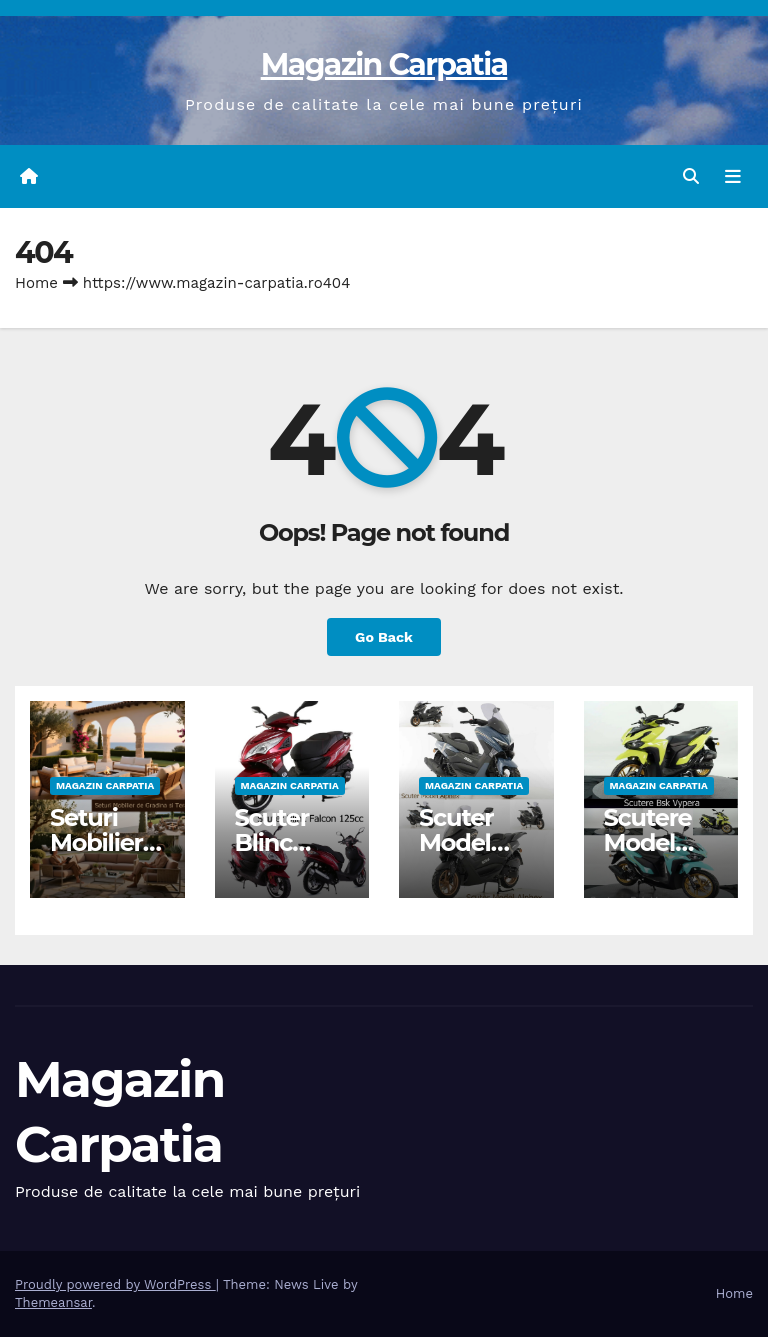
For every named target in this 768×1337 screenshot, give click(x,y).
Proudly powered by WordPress (115, 1284)
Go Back (384, 637)
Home (36, 283)
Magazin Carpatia (384, 64)
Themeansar (53, 1302)
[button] (691, 176)
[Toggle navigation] (733, 177)
